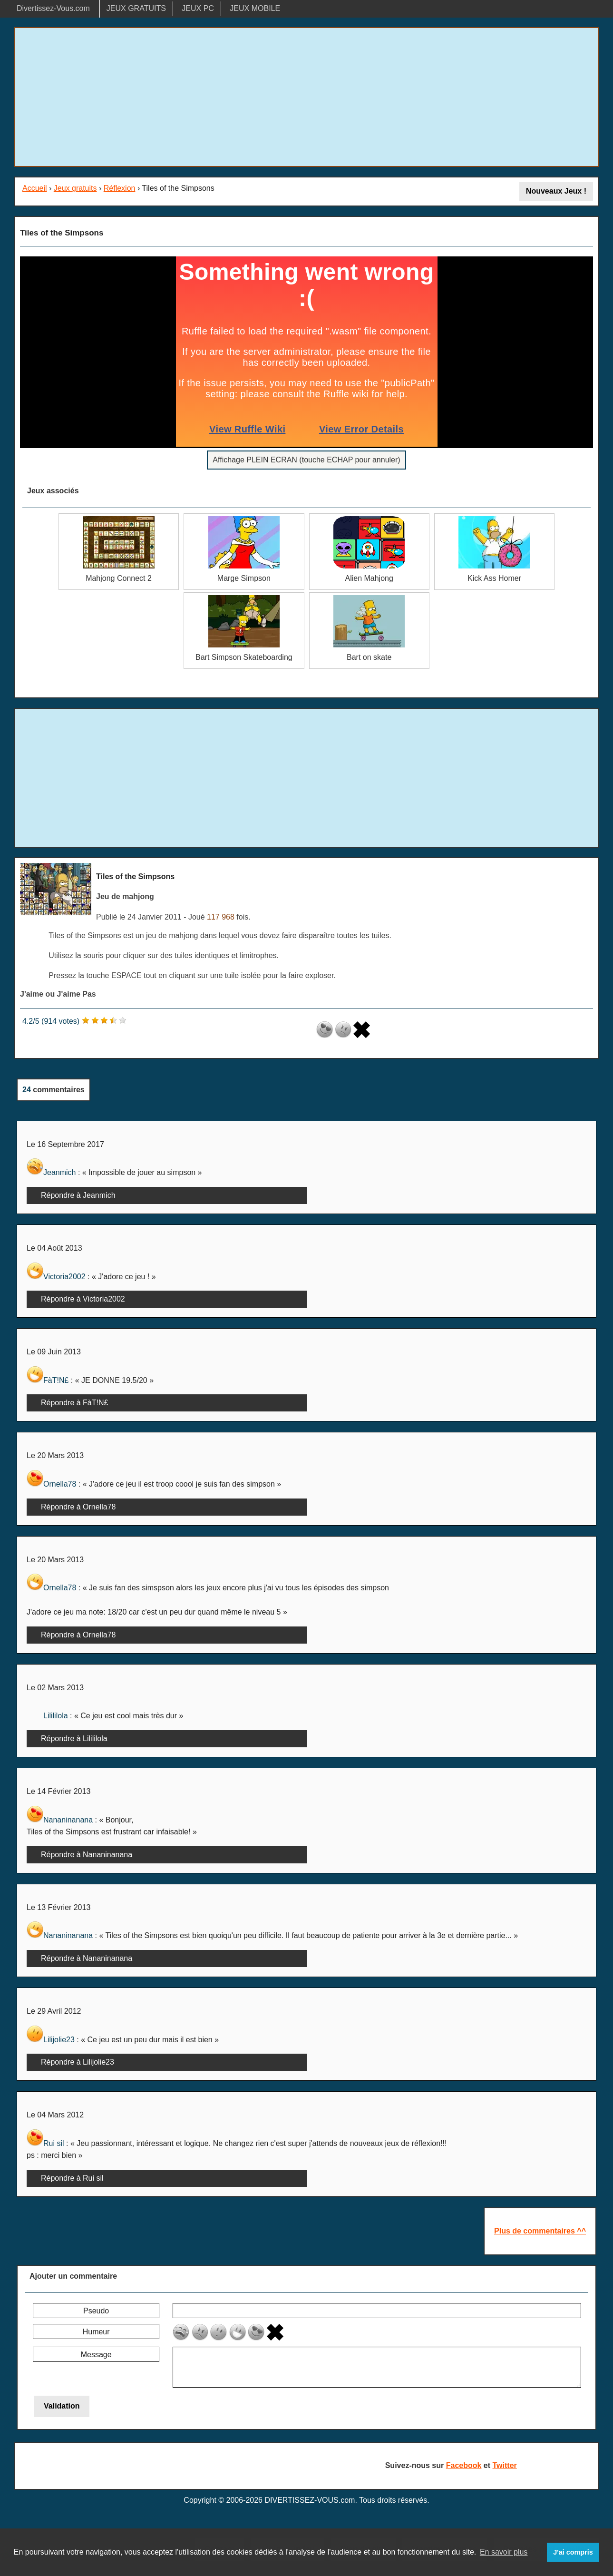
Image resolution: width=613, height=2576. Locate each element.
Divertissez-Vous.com (53, 8)
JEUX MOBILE (255, 8)
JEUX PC (198, 8)
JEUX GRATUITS (136, 8)
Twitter (505, 2465)
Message (96, 2355)
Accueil (34, 188)
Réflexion (120, 188)
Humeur (96, 2332)
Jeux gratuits (75, 188)
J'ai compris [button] (573, 2552)
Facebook (464, 2465)
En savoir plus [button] (504, 2552)
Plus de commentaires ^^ (540, 2231)
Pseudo (96, 2311)
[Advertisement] (306, 97)
